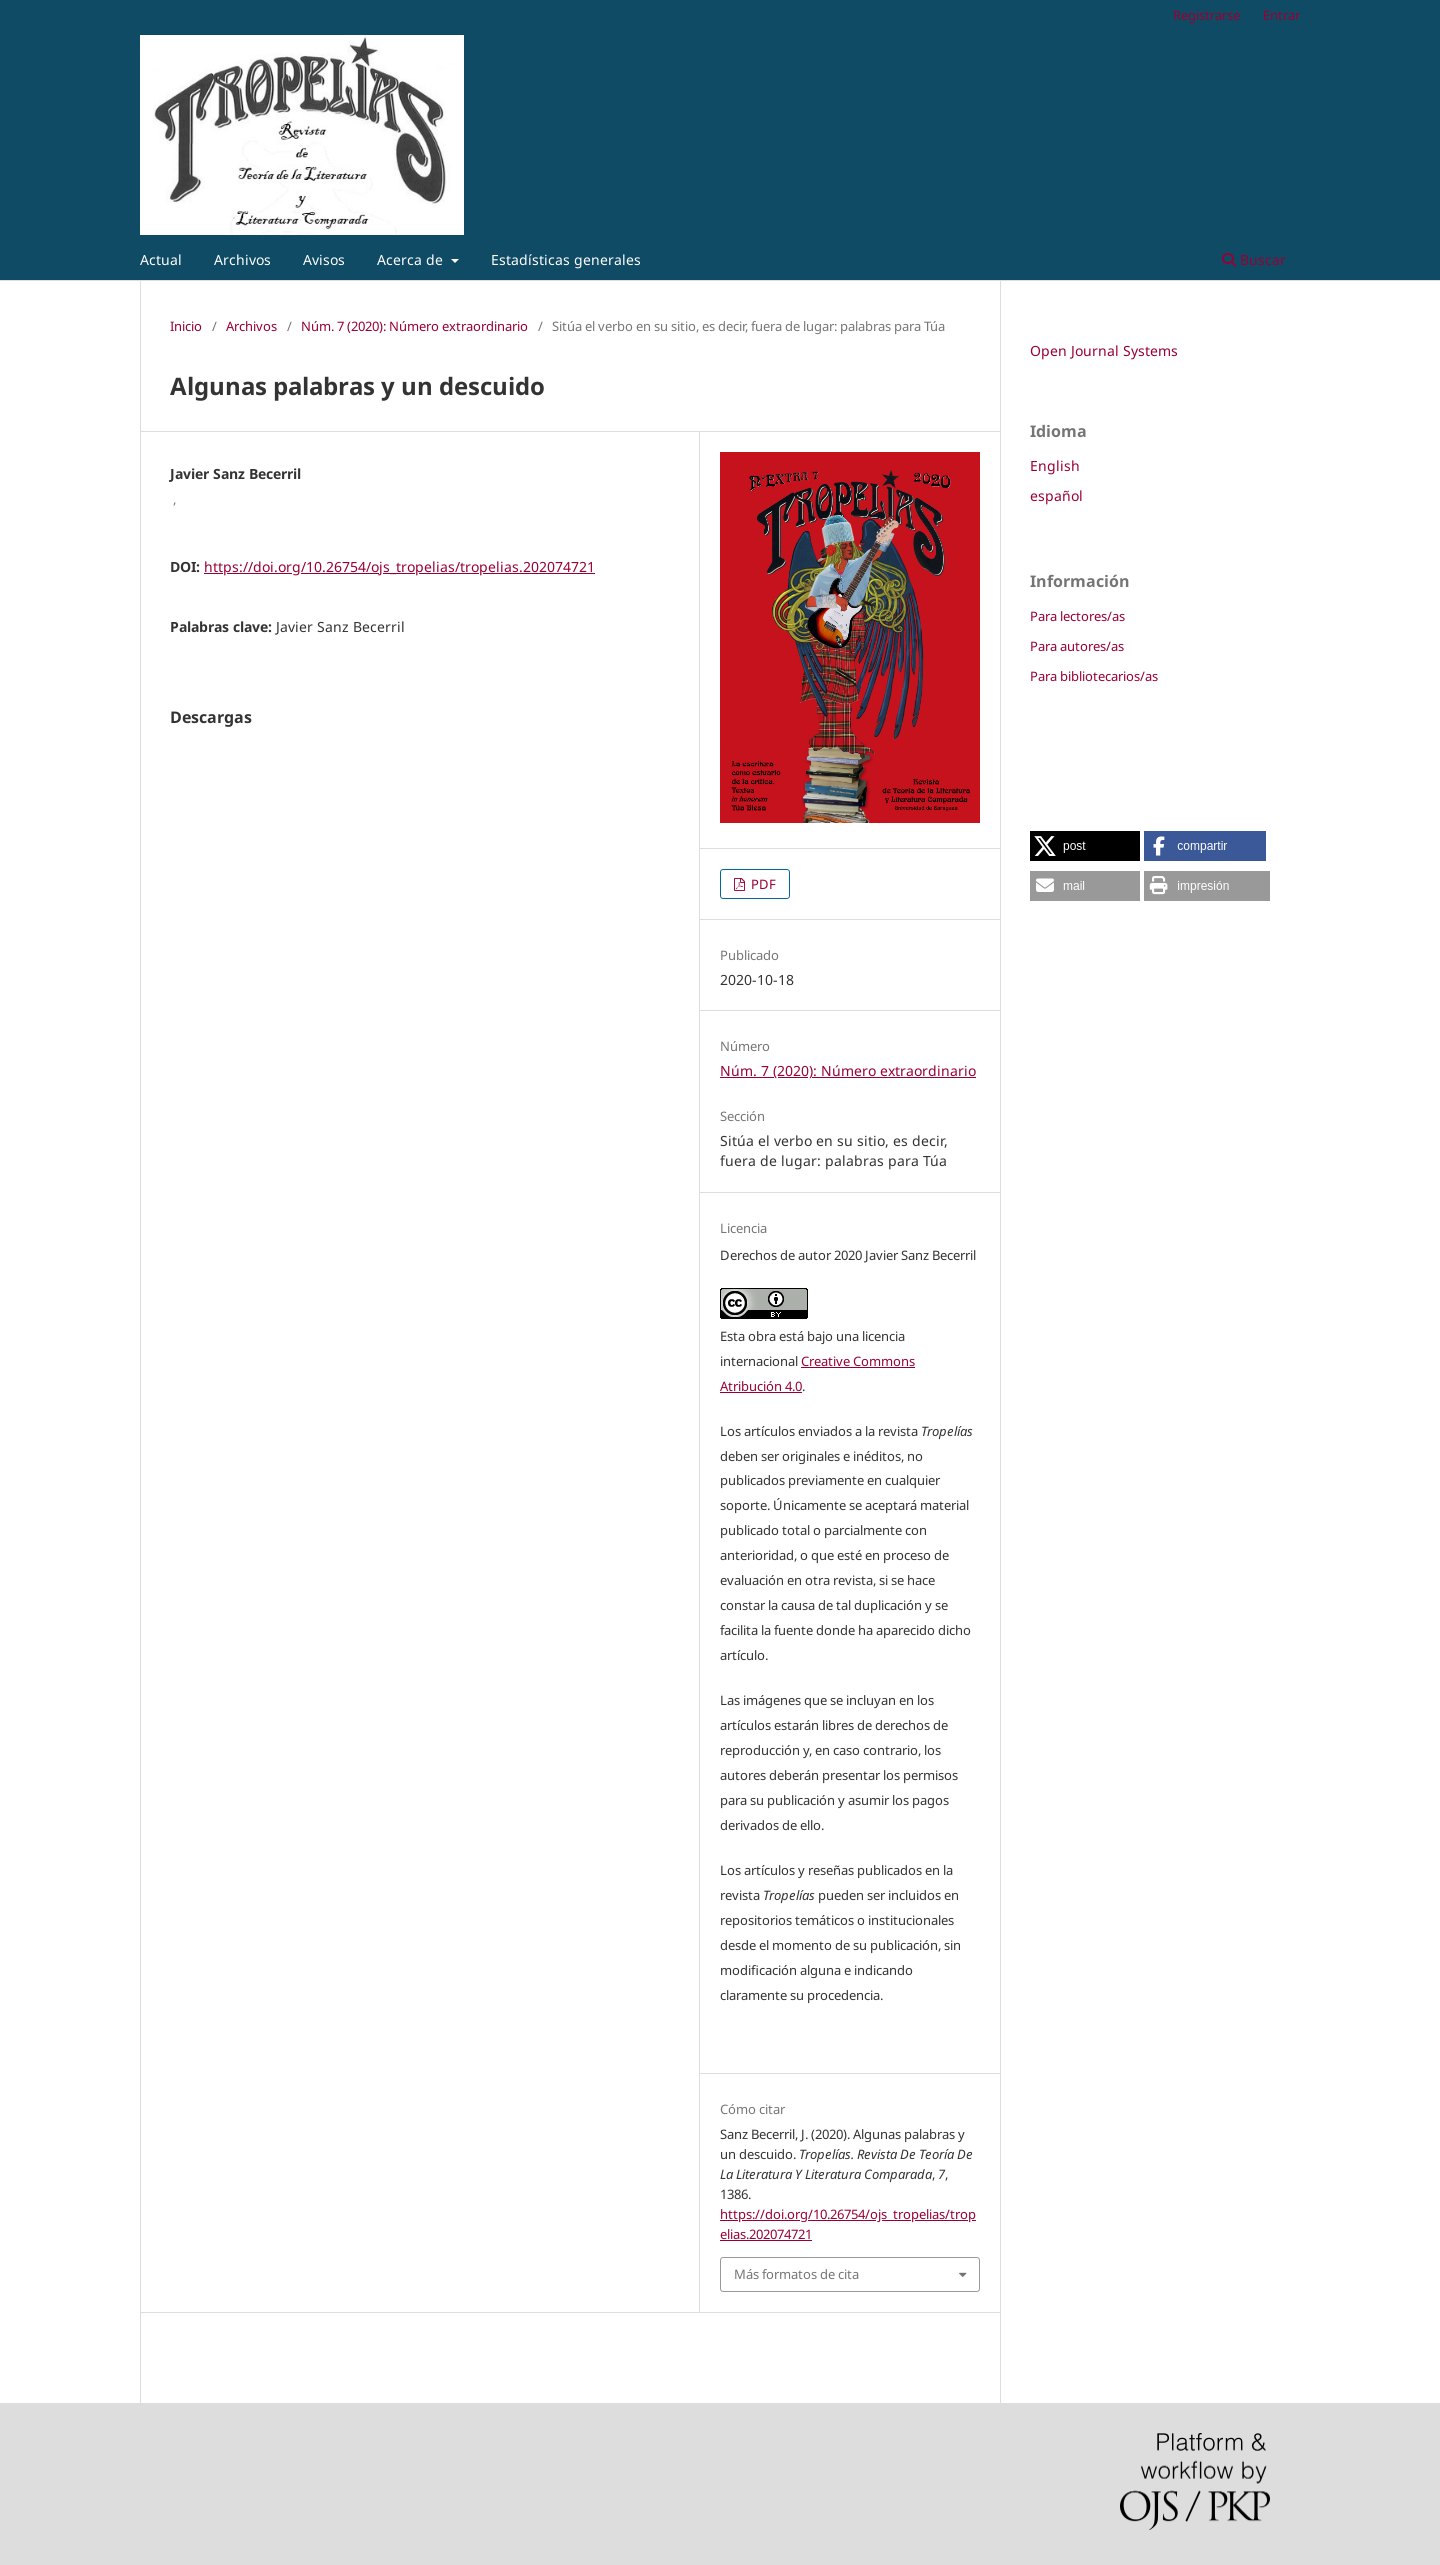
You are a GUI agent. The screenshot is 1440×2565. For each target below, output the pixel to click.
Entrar (1281, 15)
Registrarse (1206, 15)
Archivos (242, 259)
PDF (762, 884)
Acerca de (412, 259)
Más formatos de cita (796, 2274)
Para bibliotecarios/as (1094, 676)
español (1056, 495)
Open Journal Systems (1104, 350)
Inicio (186, 326)
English (1055, 465)
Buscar (1254, 259)
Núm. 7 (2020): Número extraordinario (414, 326)
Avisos (324, 259)
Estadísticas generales (566, 259)
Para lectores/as (1077, 616)
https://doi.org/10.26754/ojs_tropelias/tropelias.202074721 (399, 566)
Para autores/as (1077, 646)
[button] (1085, 846)
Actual (161, 259)
